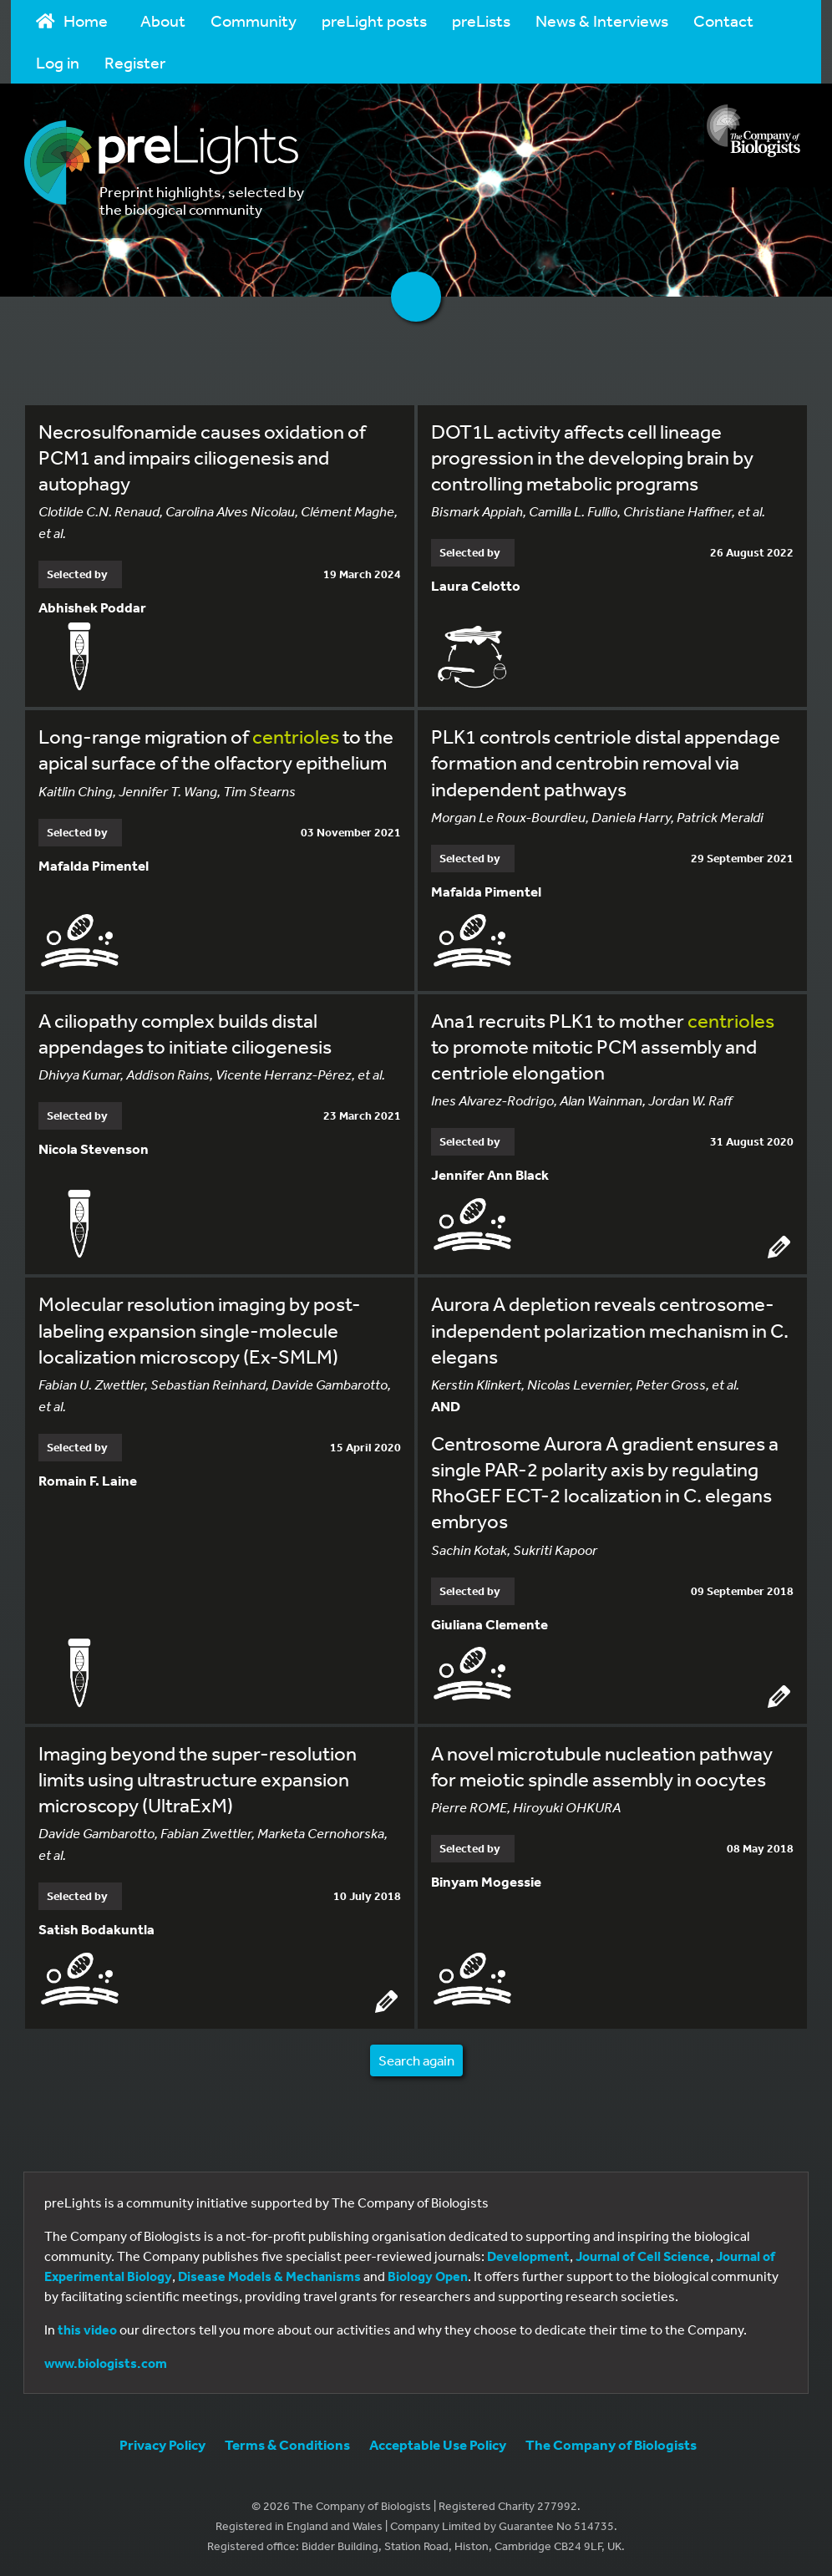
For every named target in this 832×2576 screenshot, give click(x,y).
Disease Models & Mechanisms (269, 2276)
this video (87, 2329)
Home (72, 20)
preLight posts (374, 20)
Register (134, 62)
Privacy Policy (162, 2444)
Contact (723, 20)
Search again (416, 2060)
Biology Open (428, 2276)
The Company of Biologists (611, 2444)
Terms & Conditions (287, 2444)
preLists (481, 20)
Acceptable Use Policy (437, 2444)
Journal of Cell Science (643, 2256)
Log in (57, 62)
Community (254, 20)
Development (528, 2256)
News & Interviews (601, 20)
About (162, 20)
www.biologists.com (105, 2363)
